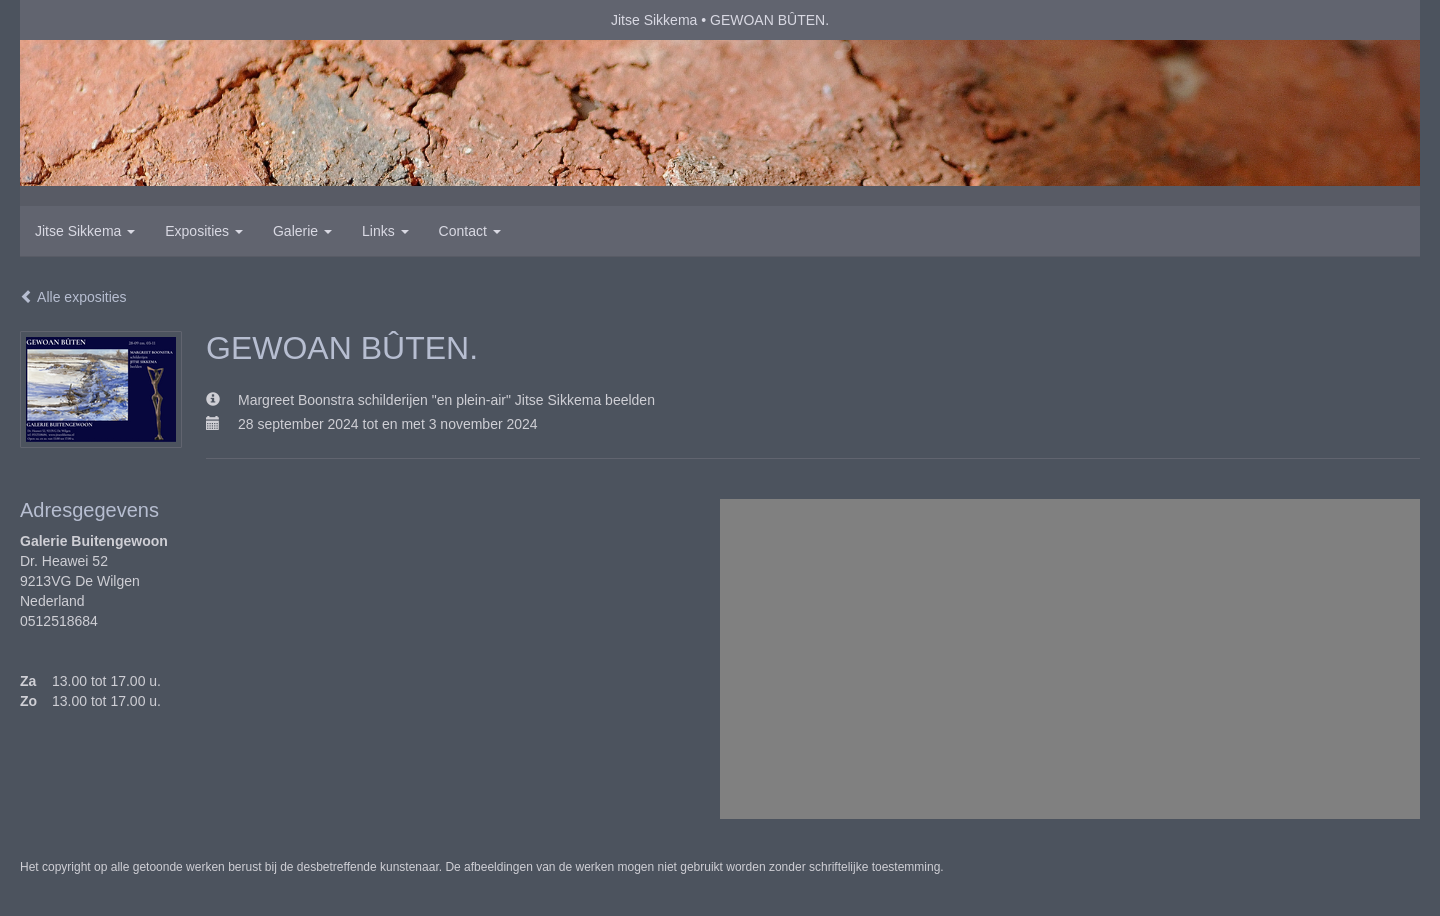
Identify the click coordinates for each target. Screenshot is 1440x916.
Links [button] (385, 231)
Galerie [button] (302, 231)
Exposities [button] (204, 231)
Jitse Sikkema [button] (85, 231)
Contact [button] (470, 231)
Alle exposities (73, 297)
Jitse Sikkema (654, 20)
